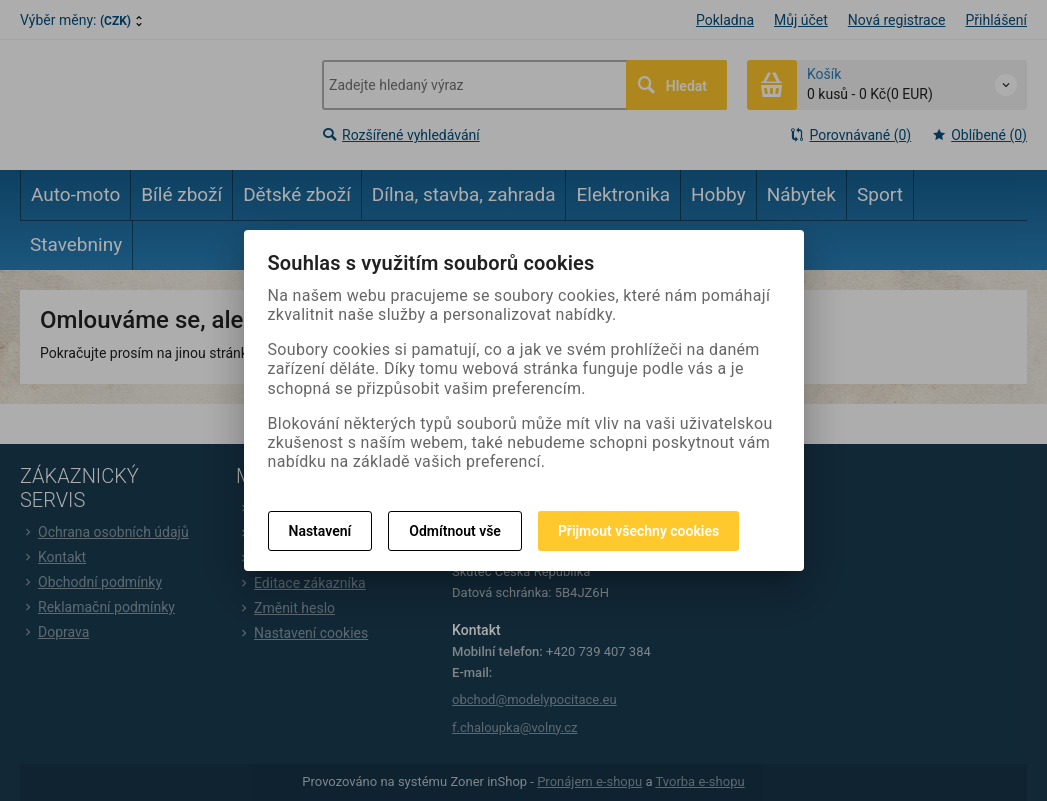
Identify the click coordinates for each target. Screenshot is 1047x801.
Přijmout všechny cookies (638, 531)
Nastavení (320, 531)
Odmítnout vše (455, 531)
